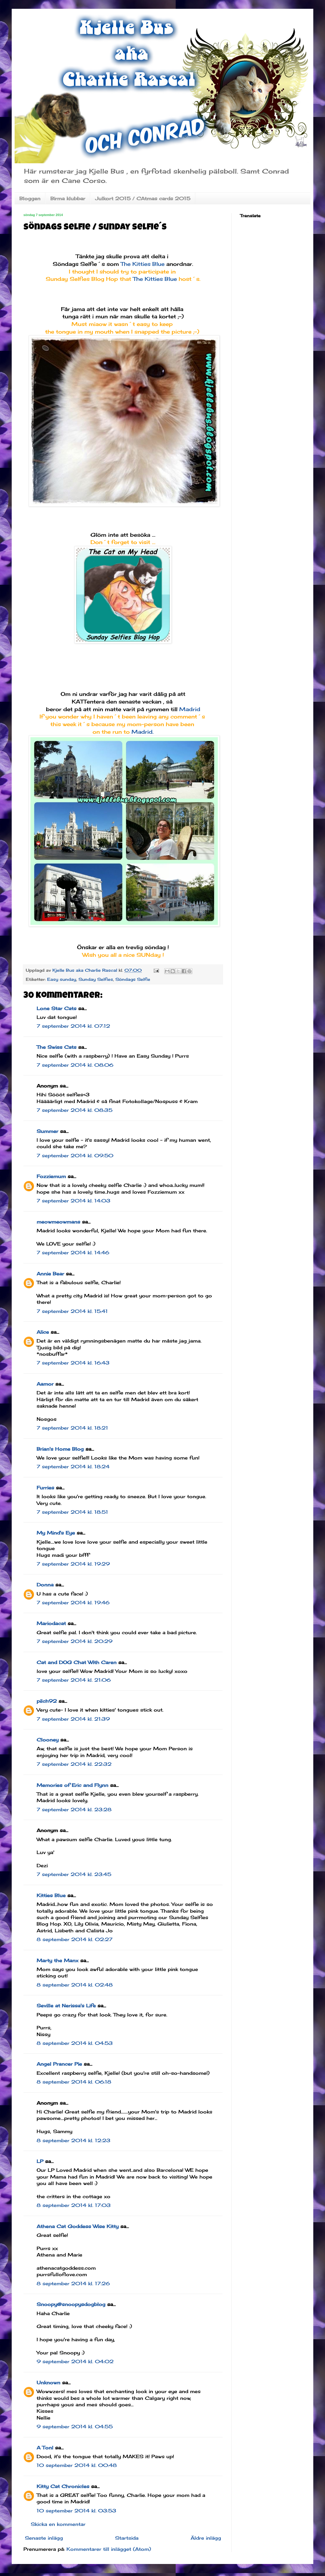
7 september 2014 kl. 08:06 (75, 1065)
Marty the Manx (57, 1960)
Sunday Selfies (95, 979)
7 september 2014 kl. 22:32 (74, 1764)
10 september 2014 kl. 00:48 (77, 2465)
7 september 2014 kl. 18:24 (73, 1466)
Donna (45, 1585)
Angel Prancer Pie (59, 2064)
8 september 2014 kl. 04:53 (75, 2043)
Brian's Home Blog (60, 1449)
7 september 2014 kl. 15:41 (72, 1311)
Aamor (45, 1384)
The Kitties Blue (143, 264)
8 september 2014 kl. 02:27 (74, 1939)
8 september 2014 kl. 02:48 (75, 1985)
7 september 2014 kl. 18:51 (72, 1512)
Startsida (126, 2538)
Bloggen (29, 198)
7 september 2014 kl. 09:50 (75, 1155)
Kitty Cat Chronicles (63, 2486)
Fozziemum (51, 1176)
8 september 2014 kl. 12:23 (73, 2140)
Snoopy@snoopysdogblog (71, 2304)
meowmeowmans (58, 1222)
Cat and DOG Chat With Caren (77, 1662)
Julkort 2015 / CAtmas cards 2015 (142, 198)
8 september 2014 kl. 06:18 (74, 2082)
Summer (47, 1131)
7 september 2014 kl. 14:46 (73, 1252)
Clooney (48, 1740)
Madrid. (142, 731)
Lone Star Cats (56, 1008)
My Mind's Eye (56, 1533)
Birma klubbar (67, 198)
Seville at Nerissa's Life (66, 2006)
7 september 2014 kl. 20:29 (74, 1641)
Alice (43, 1332)
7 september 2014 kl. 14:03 (73, 1201)
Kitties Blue (51, 1895)
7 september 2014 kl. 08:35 (74, 1110)
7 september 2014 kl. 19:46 (73, 1602)
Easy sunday (61, 979)
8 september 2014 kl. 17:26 (73, 2283)
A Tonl (45, 2448)
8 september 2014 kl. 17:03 (74, 2205)
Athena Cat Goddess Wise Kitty (78, 2226)
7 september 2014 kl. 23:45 (74, 1874)
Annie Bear (50, 1274)
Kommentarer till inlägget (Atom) (108, 2549)
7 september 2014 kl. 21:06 (74, 1680)
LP (40, 2161)
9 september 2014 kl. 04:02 (75, 2361)
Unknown (48, 2382)
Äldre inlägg (206, 2538)
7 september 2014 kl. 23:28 (74, 1809)
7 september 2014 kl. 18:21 (72, 1428)
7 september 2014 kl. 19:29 (73, 1564)
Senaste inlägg (44, 2538)
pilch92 (47, 1701)
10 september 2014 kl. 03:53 (76, 2511)
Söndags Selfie (132, 979)
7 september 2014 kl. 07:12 (73, 1026)
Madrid (189, 709)
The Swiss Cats (56, 1047)
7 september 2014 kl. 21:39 (73, 1719)
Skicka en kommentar (58, 2524)
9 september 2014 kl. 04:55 (75, 2426)
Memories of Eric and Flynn (72, 1785)
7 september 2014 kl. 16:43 (73, 1363)
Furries (45, 1488)
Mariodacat (51, 1623)
